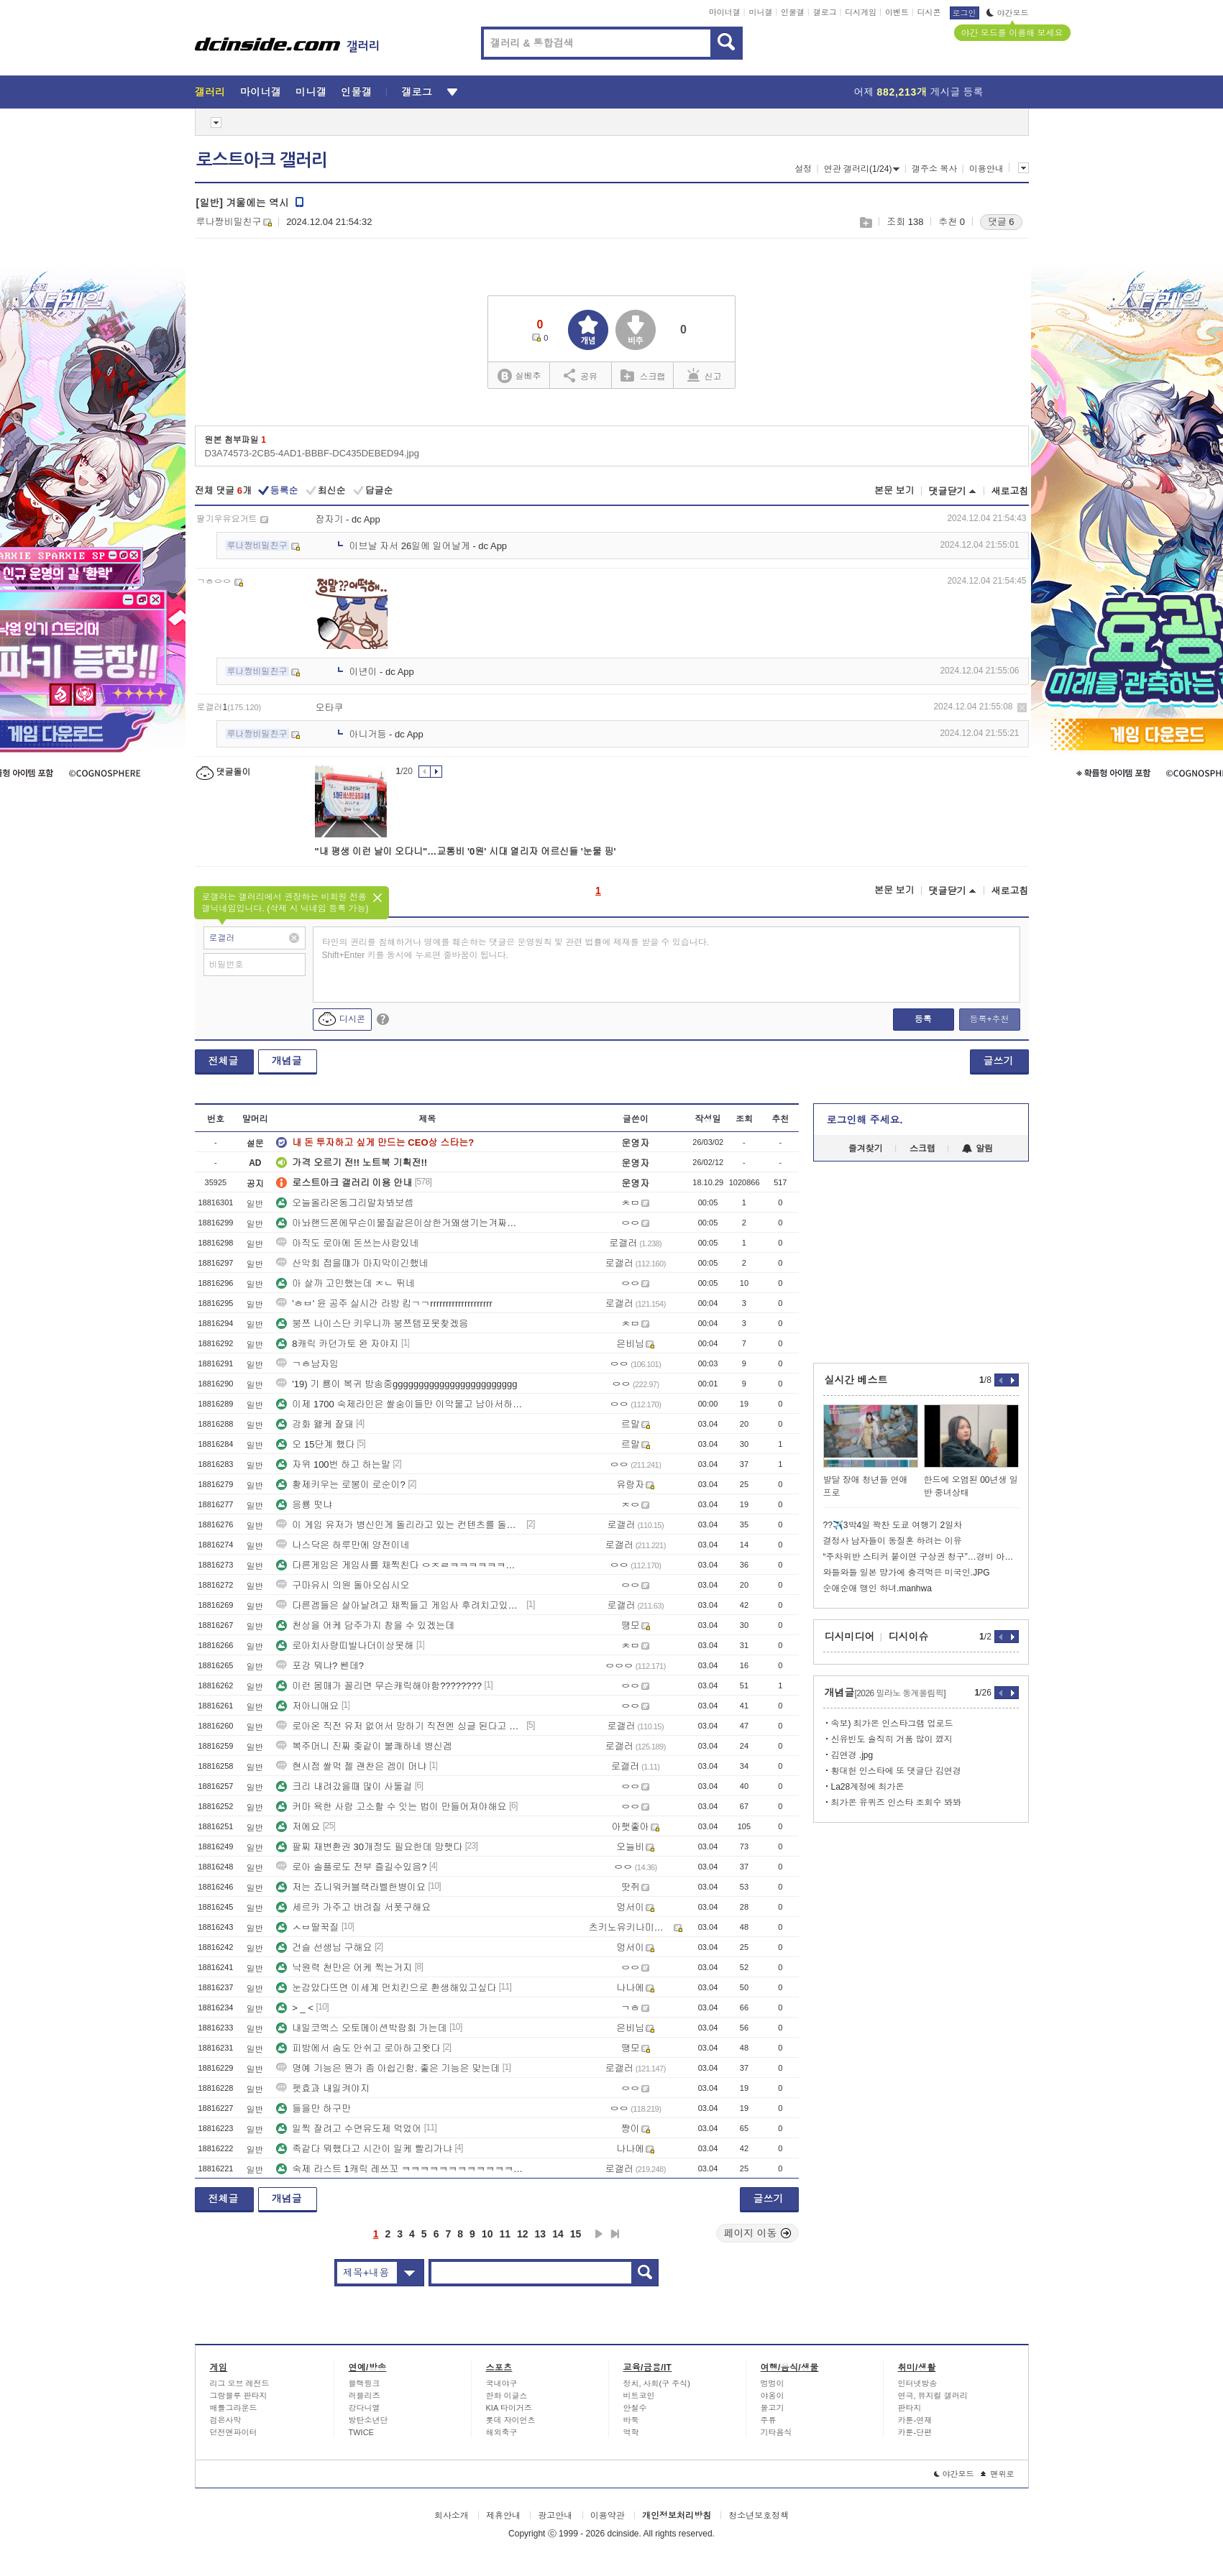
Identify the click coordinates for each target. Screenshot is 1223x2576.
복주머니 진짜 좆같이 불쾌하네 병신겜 (364, 1746)
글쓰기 (999, 1061)
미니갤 (760, 12)
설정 (803, 169)
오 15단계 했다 (315, 1444)
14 (558, 2234)
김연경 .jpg (852, 1755)
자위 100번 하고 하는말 (333, 1464)
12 (522, 2234)
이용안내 (986, 169)
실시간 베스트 (856, 1380)
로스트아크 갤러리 (261, 160)
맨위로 (997, 2474)
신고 (704, 375)
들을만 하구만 (313, 2108)
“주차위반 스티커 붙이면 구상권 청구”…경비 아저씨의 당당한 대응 (921, 1557)
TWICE (361, 2432)
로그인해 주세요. (865, 1120)
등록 (923, 1019)
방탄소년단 (368, 2420)
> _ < (294, 2007)
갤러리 (210, 92)
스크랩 (865, 222)
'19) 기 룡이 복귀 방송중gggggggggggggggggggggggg (396, 1384)
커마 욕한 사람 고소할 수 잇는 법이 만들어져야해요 (391, 1806)
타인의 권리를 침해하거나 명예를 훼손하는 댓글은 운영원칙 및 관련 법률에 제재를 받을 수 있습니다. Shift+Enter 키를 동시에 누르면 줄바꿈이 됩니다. (516, 948)
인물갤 (793, 12)
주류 (769, 2420)
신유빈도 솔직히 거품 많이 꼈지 (892, 1739)
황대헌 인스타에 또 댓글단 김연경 (896, 1771)
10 (487, 2234)
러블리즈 (364, 2395)
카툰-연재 (915, 2420)
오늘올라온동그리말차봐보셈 (344, 1202)
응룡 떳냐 (304, 1504)
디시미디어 (850, 1636)
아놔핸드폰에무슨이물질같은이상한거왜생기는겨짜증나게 (399, 1223)
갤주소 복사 (934, 169)
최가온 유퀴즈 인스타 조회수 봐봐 (896, 1803)
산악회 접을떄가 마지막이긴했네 (352, 1263)
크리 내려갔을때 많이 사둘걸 (344, 1786)
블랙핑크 (364, 2383)
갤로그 (825, 12)
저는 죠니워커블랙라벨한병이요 (351, 1887)
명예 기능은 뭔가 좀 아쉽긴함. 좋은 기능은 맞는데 (388, 2068)
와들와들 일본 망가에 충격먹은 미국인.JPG (906, 1573)
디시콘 (929, 12)
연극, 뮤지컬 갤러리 (933, 2395)
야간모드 (1007, 13)
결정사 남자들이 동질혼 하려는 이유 (892, 1541)
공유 (580, 375)
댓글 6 (1001, 221)
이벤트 (897, 12)
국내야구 (502, 2383)
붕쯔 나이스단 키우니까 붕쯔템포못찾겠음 (372, 1323)
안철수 (635, 2408)
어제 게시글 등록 (919, 92)
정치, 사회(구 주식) (657, 2383)
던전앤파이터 (233, 2432)
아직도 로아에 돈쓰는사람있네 (347, 1243)
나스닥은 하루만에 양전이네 (342, 1545)
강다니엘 (364, 2408)
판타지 (910, 2408)
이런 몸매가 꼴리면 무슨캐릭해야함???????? (379, 1685)
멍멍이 (772, 2383)
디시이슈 (909, 1636)
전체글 (224, 1061)
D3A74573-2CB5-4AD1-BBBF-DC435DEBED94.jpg (312, 453)
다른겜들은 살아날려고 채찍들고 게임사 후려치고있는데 (399, 1605)
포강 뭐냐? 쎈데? (320, 1665)
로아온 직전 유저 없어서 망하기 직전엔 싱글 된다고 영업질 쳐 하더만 (399, 1726)
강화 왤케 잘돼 (314, 1424)
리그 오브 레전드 (240, 2383)
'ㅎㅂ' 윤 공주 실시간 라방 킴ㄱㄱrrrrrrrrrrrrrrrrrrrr (384, 1303)
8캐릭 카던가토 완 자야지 (337, 1343)
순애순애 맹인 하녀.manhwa (877, 1588)
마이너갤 (725, 12)
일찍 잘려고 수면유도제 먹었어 (348, 2128)
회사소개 (451, 2516)
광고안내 (555, 2516)
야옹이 (772, 2395)
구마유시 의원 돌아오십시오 (342, 1585)
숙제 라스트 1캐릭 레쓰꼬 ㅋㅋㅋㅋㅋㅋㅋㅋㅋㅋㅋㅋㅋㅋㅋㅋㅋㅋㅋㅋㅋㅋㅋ (399, 2168)
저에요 (298, 1826)
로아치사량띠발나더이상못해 (344, 1645)
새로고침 (1010, 491)
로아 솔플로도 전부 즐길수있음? (351, 1867)
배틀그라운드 (233, 2408)
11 (504, 2234)
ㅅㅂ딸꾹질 (307, 1927)
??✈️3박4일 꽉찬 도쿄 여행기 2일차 (893, 1525)
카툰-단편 (915, 2432)
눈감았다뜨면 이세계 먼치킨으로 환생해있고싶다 (386, 1987)
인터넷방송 (918, 2383)
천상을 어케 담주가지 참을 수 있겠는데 (365, 1625)
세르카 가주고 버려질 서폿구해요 (353, 1907)
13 (540, 2234)
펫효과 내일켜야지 (323, 2088)
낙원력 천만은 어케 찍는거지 (344, 1967)
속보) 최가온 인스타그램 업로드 (892, 1724)
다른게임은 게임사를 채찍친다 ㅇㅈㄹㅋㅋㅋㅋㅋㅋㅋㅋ (399, 1565)
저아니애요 (307, 1706)
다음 (599, 2234)
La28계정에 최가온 (867, 1787)
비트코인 (639, 2395)
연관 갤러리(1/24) (862, 169)
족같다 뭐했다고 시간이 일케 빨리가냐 (364, 2148)
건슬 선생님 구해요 (324, 1947)
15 (576, 2234)
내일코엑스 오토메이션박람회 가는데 (361, 2028)
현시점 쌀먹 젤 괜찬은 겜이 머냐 (351, 1766)
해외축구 (502, 2432)
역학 (631, 2432)
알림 (977, 1149)
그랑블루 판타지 (238, 2395)
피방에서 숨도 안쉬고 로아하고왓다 (358, 2048)
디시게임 (860, 12)
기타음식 (776, 2432)
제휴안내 (503, 2516)
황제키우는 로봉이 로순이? (340, 1484)
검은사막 (226, 2420)
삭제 (1022, 707)
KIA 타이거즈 (509, 2408)
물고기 (772, 2408)
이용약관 (607, 2516)
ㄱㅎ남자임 (307, 1363)
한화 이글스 (507, 2395)
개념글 (287, 1061)
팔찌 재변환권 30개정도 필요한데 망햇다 (369, 1846)
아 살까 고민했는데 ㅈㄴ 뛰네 (345, 1283)
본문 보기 (894, 490)
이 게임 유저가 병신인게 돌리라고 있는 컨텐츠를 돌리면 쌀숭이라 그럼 (399, 1524)
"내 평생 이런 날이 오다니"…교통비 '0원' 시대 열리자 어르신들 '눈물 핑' (465, 851)
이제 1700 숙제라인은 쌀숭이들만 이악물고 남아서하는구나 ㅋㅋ (399, 1404)
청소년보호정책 (758, 2516)
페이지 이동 (758, 2233)
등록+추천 (989, 1019)
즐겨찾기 (865, 1149)
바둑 (631, 2420)
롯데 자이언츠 (511, 2420)
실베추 (519, 376)
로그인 (964, 13)
